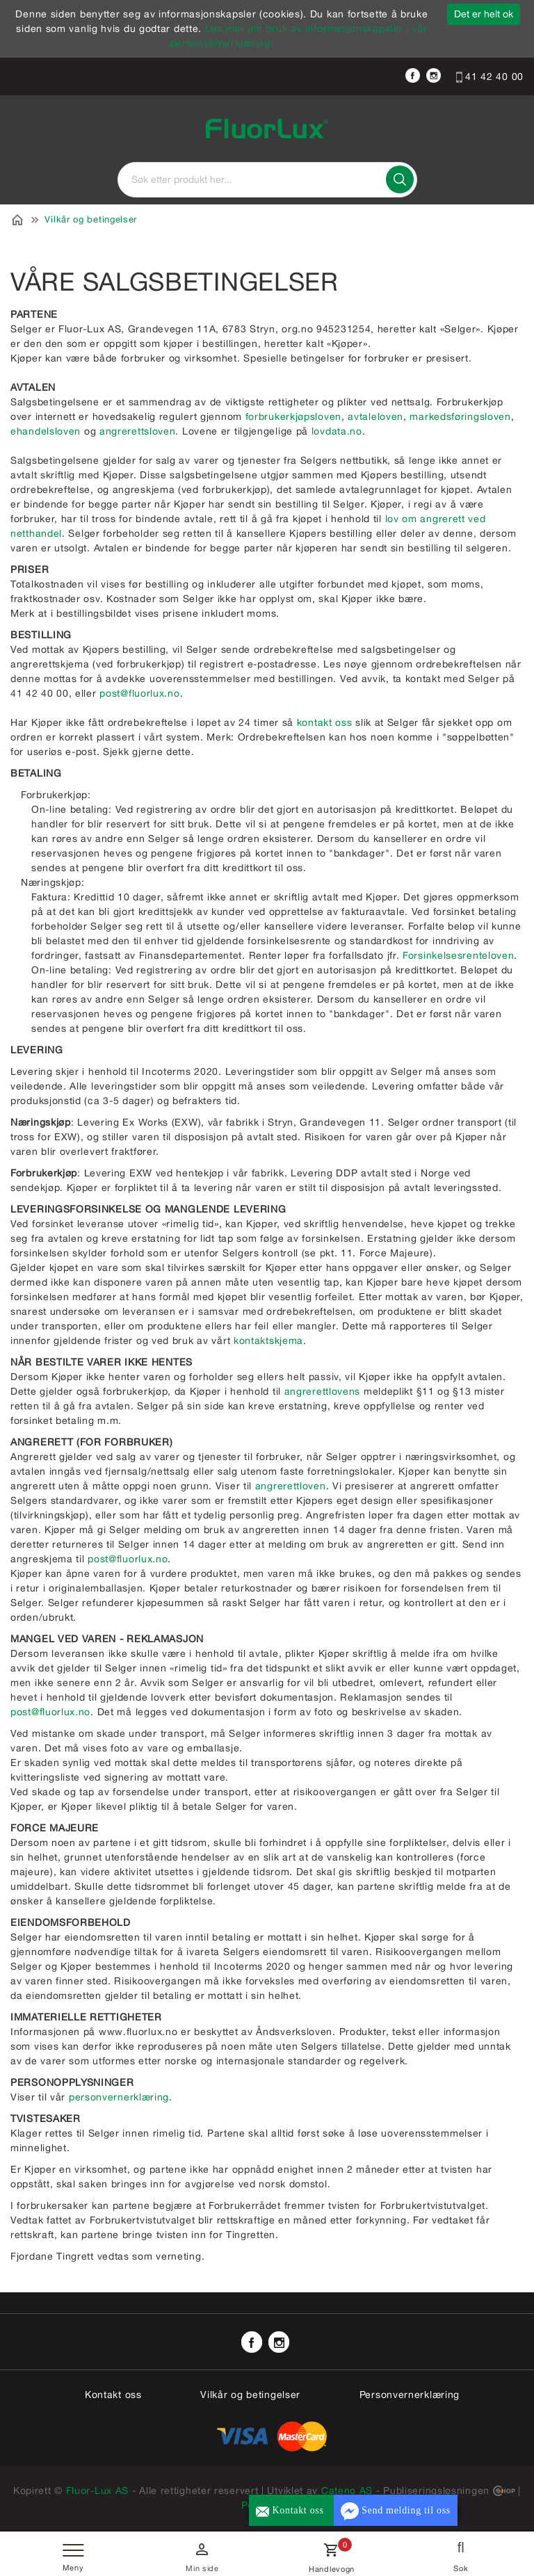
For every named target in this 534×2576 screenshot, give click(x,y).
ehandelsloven (47, 431)
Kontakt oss (113, 2394)
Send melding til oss (396, 2511)
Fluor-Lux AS (97, 2490)
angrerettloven (290, 1485)
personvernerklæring (119, 2097)
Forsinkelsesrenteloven (458, 955)
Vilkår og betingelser (90, 219)
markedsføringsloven (460, 416)
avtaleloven (375, 416)
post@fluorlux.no (139, 693)
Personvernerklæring (409, 2394)
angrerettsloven (137, 431)
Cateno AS (347, 2490)
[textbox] (267, 179)
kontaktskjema (268, 1340)
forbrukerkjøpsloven (293, 416)
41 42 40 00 (490, 76)
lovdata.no (337, 431)
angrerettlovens (322, 1391)
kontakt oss (325, 722)
